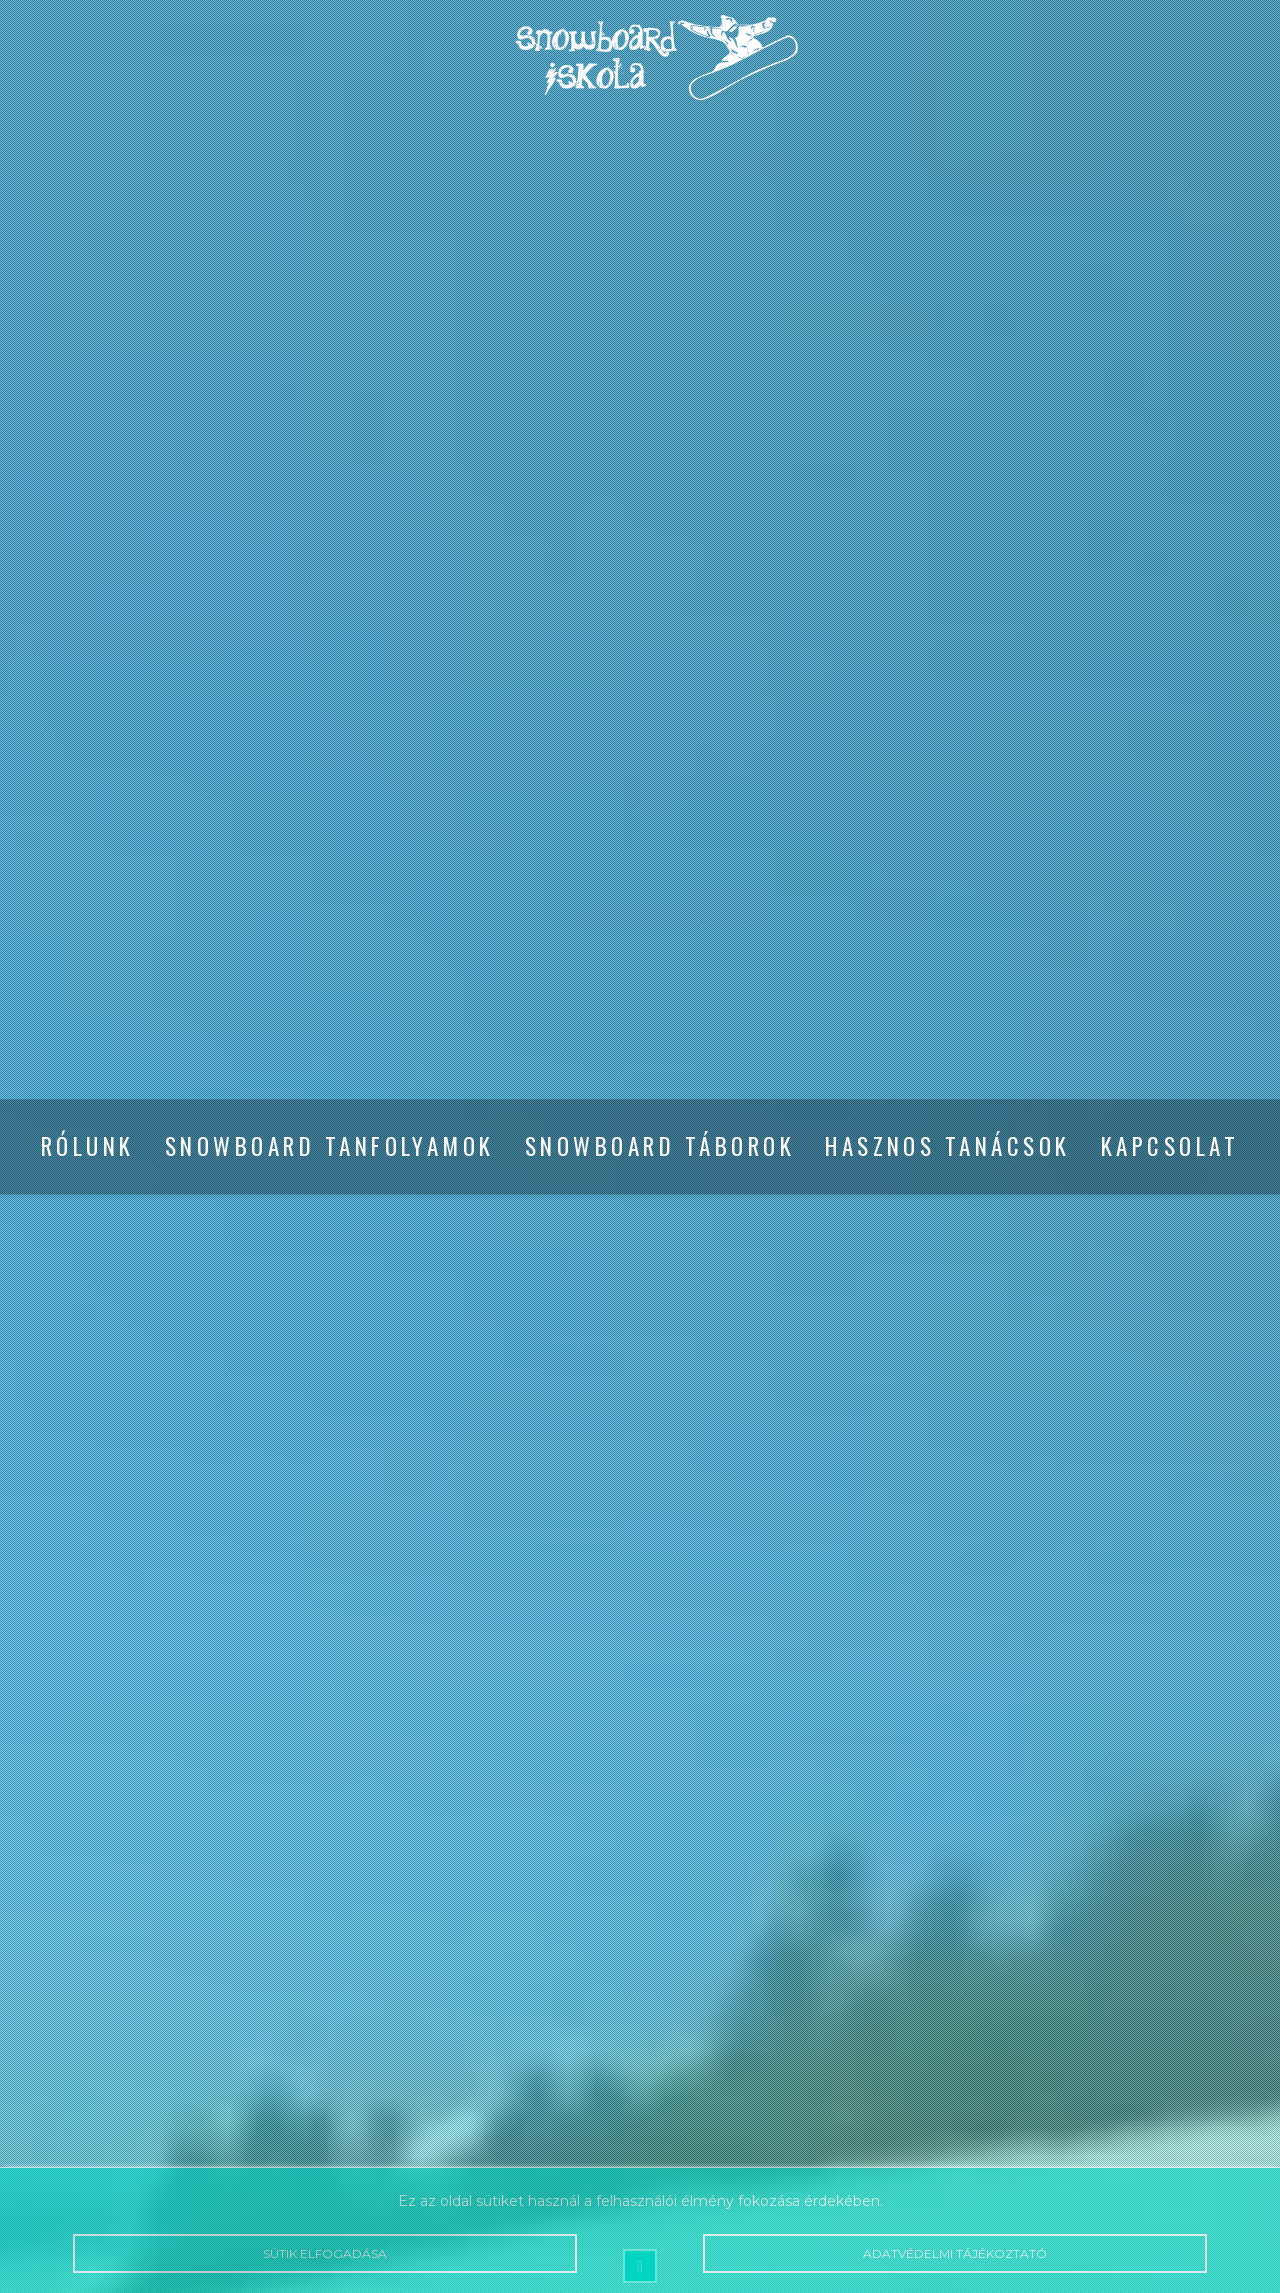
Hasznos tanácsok (948, 1147)
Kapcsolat (1170, 1147)
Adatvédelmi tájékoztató (955, 2253)
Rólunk (88, 1147)
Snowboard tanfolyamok (330, 1147)
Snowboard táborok (660, 1147)
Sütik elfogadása (325, 2253)
